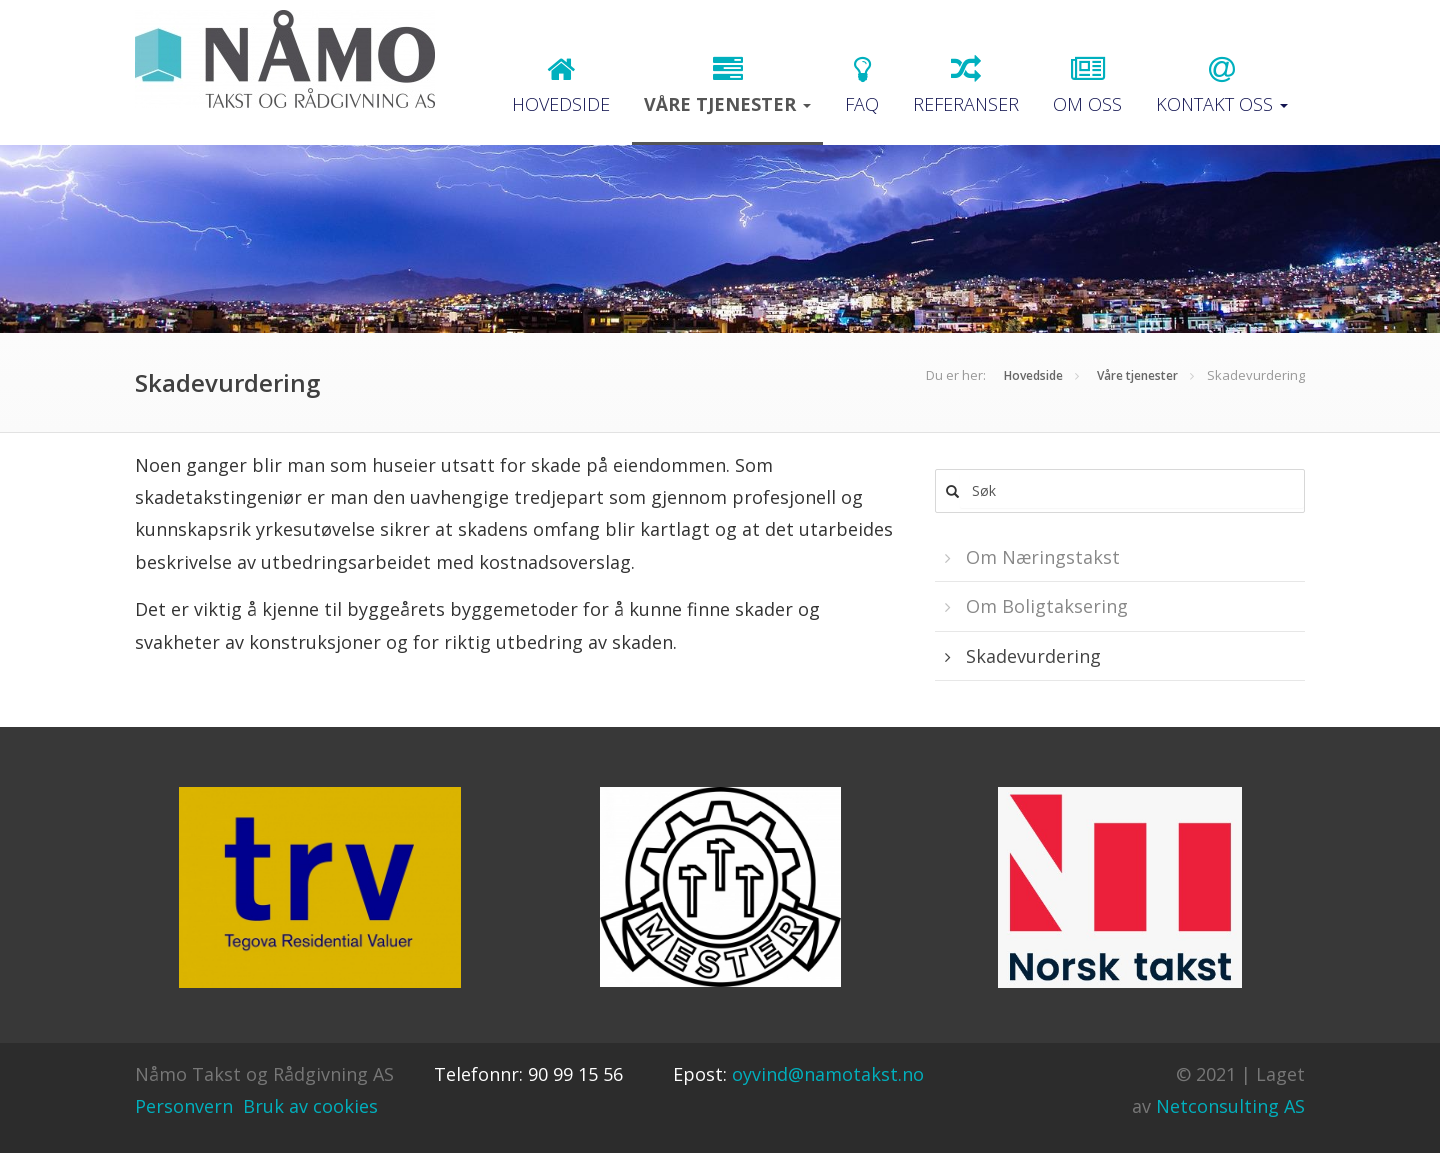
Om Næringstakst (1040, 557)
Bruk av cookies (310, 1106)
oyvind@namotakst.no (828, 1074)
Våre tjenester (1137, 375)
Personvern (184, 1106)
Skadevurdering (1031, 656)
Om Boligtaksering (1044, 606)
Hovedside (1033, 375)
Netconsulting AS (1230, 1106)
